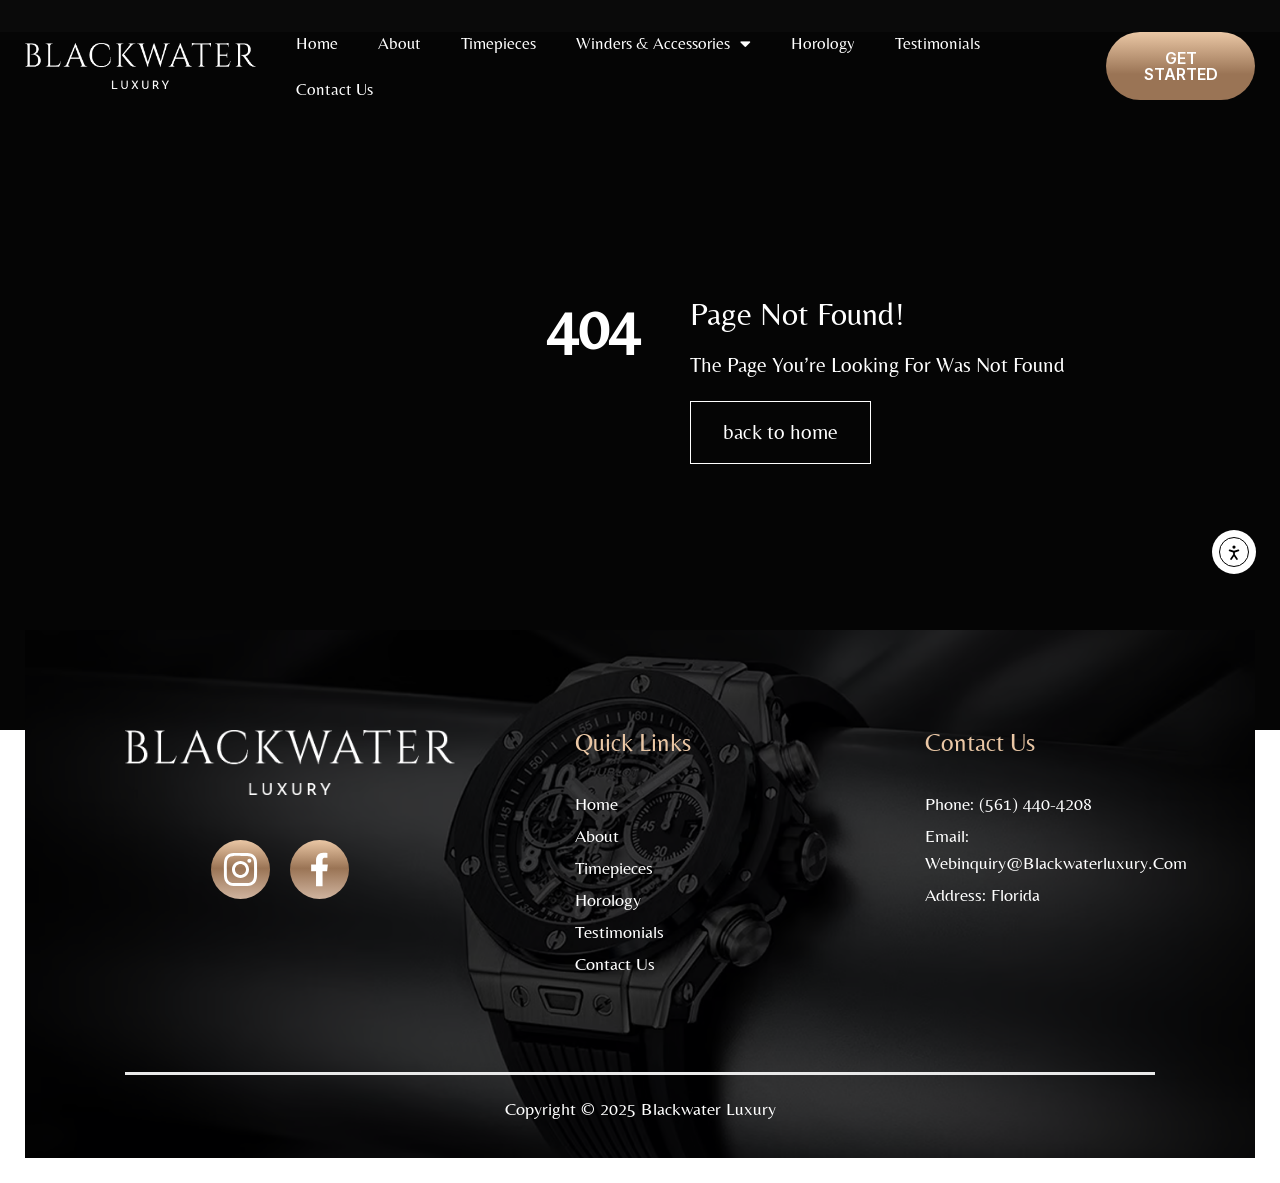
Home (317, 43)
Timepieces (498, 43)
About (399, 43)
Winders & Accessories (663, 43)
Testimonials (937, 43)
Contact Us (334, 89)
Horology (823, 43)
